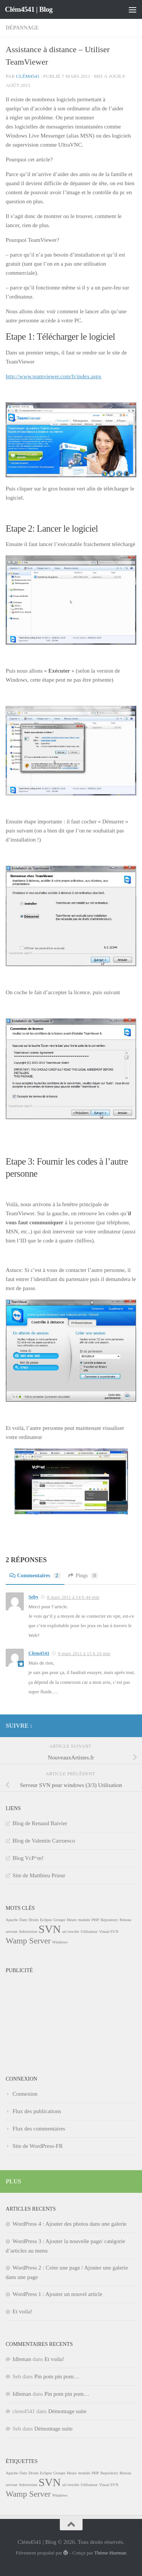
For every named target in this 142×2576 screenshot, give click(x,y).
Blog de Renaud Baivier (39, 1823)
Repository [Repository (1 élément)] (109, 1920)
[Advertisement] (43, 2015)
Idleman (21, 2359)
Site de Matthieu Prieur (39, 1875)
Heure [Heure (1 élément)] (71, 1920)
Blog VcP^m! (28, 1858)
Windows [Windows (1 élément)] (59, 1942)
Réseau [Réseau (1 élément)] (125, 1920)
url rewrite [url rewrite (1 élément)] (70, 1931)
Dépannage (22, 28)
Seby (33, 1597)
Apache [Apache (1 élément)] (12, 1920)
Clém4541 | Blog (29, 9)
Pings (83, 1575)
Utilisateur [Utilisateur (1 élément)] (89, 1931)
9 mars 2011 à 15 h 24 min (84, 1653)
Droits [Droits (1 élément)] (33, 1920)
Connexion (24, 2094)
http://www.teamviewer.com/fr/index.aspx (53, 376)
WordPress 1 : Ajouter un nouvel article (57, 2294)
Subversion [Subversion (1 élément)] (28, 1931)
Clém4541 (27, 76)
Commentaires (35, 1575)
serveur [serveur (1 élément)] (11, 1931)
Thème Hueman (110, 2553)
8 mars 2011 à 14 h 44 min (73, 1597)
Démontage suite (67, 2411)
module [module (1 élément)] (84, 1920)
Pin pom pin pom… (57, 2376)
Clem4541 (39, 1653)
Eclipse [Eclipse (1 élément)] (46, 1920)
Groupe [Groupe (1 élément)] (59, 1920)
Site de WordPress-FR (37, 2146)
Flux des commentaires (38, 2129)
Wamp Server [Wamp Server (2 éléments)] (28, 1940)
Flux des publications (36, 2111)
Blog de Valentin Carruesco (43, 1841)
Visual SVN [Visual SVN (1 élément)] (108, 1931)
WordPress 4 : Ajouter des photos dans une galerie (69, 2224)
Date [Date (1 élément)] (23, 1920)
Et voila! (22, 2311)
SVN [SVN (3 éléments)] (50, 1929)
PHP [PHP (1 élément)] (95, 1920)
